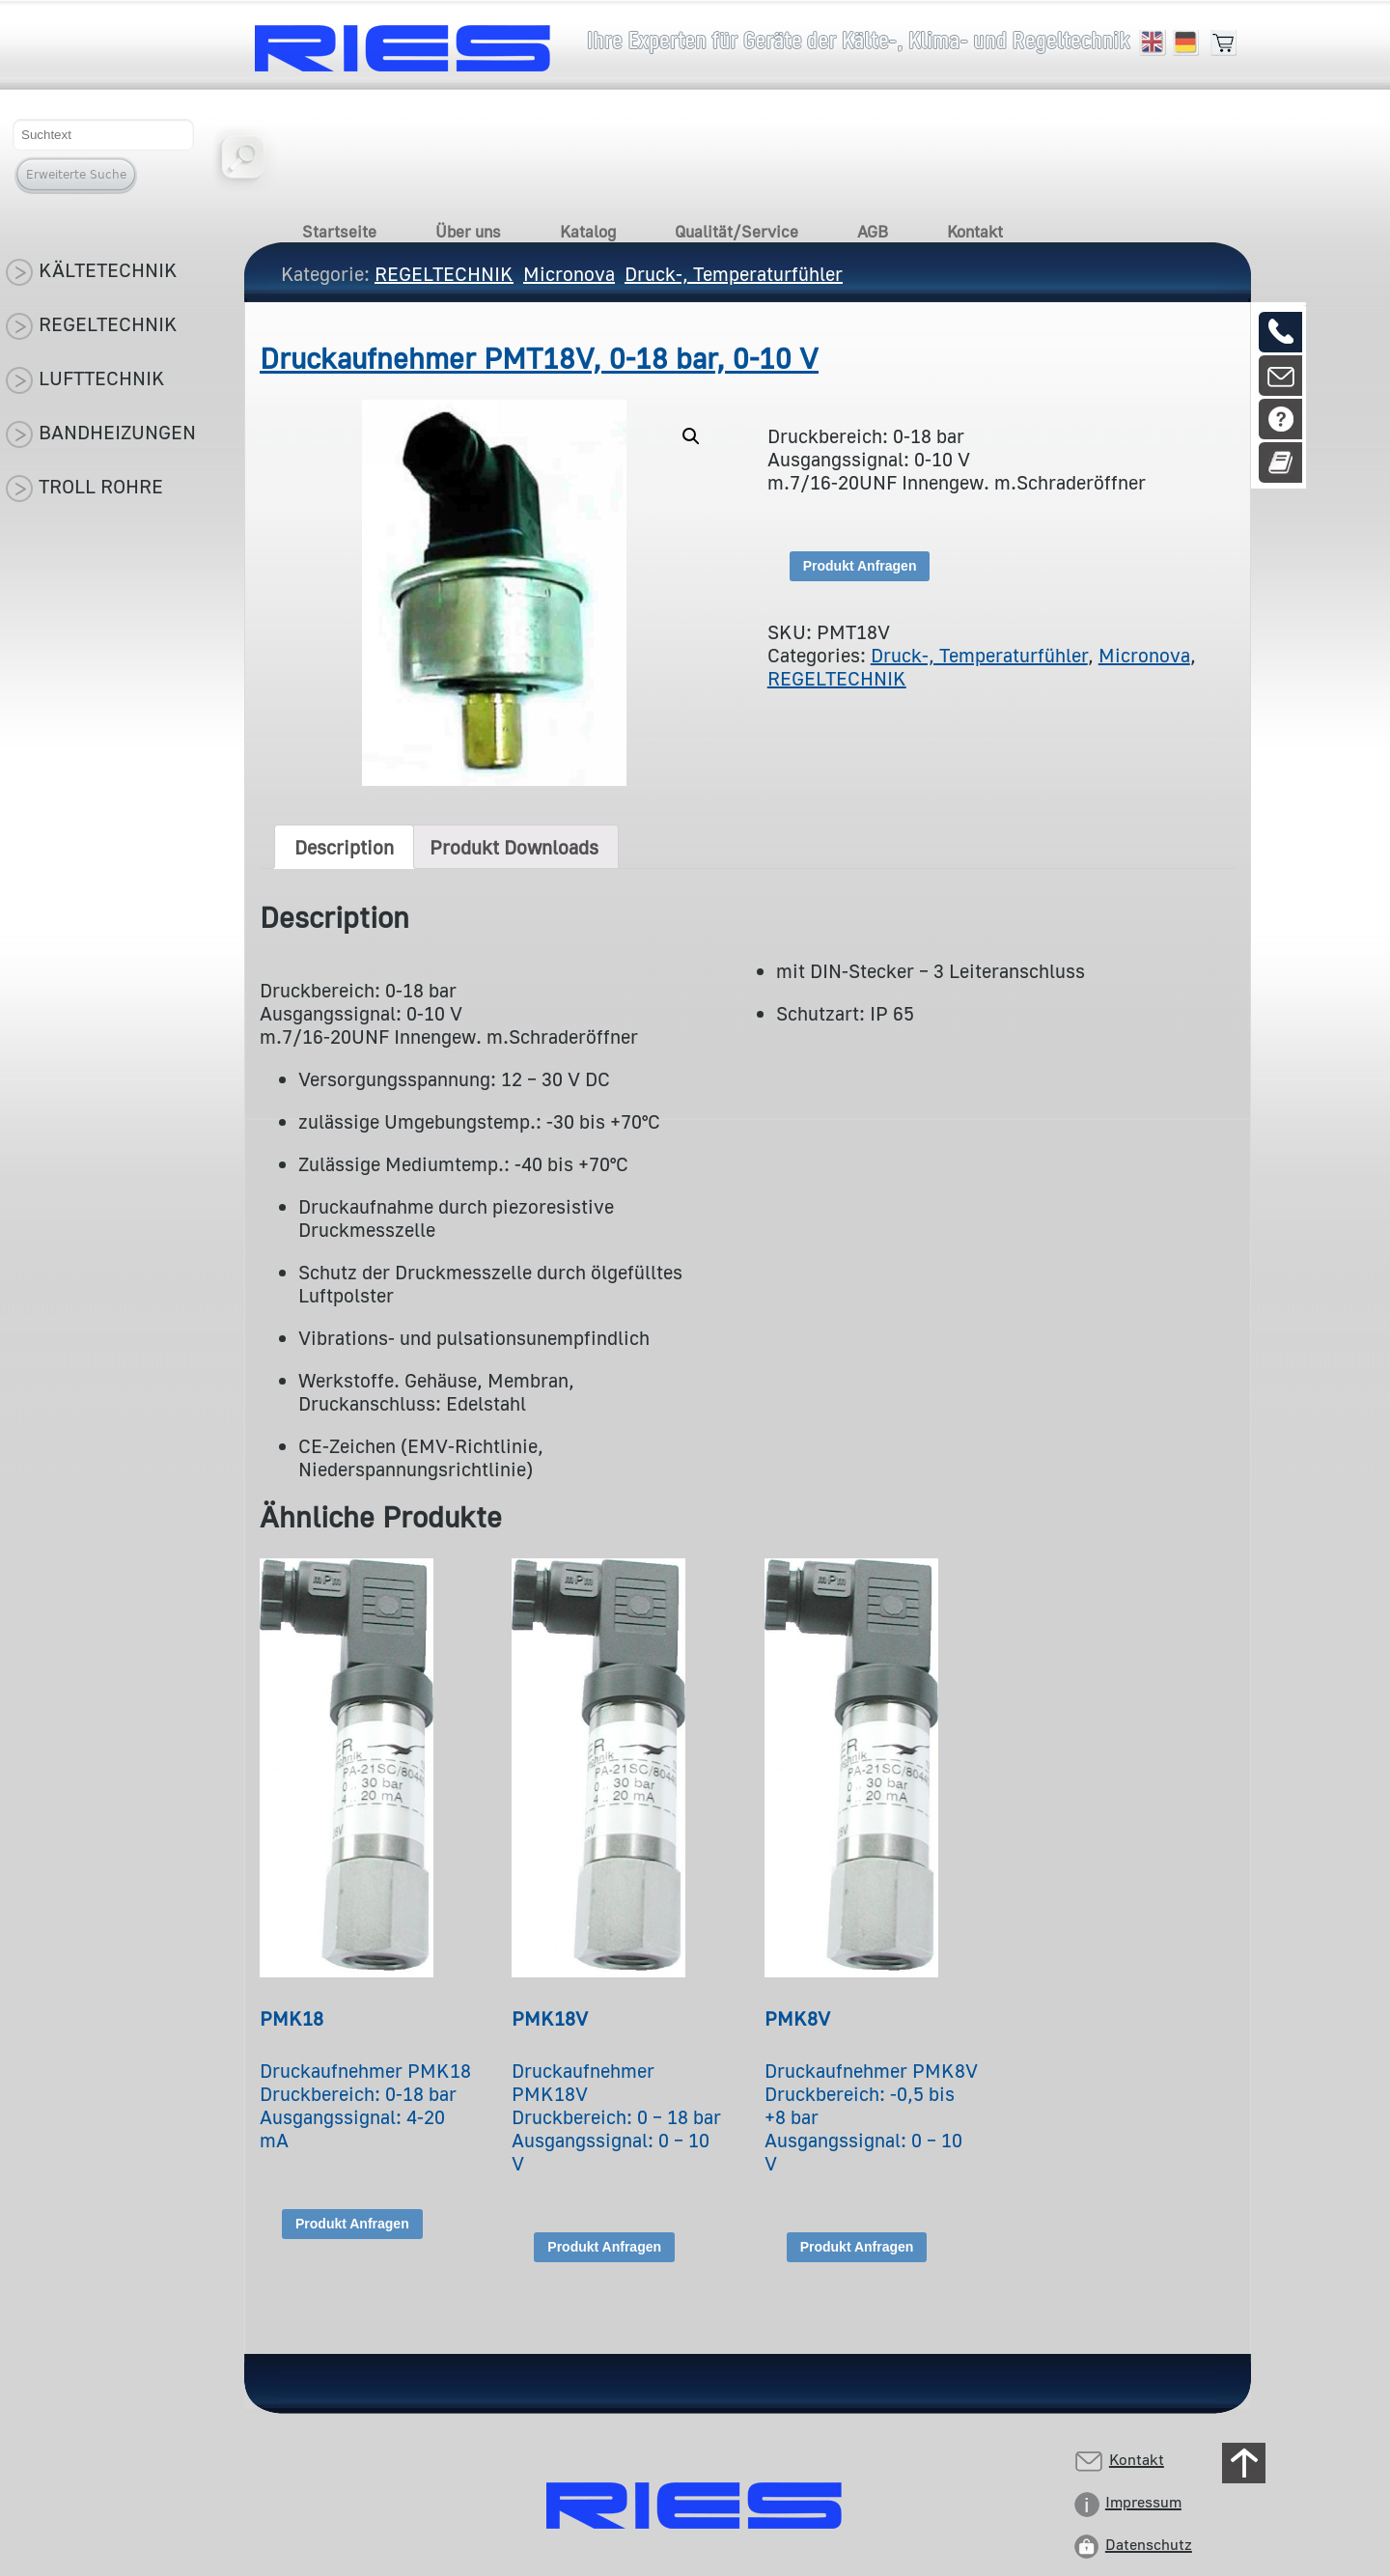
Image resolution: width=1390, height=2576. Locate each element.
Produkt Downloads (514, 846)
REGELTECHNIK (836, 677)
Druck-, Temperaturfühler (979, 654)
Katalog (588, 231)
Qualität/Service (736, 231)
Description (344, 846)
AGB (872, 231)
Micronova (1144, 654)
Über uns (468, 231)
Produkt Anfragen (860, 566)
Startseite (339, 231)
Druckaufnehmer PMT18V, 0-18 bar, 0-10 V (539, 358)
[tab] (344, 847)
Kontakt (975, 231)
